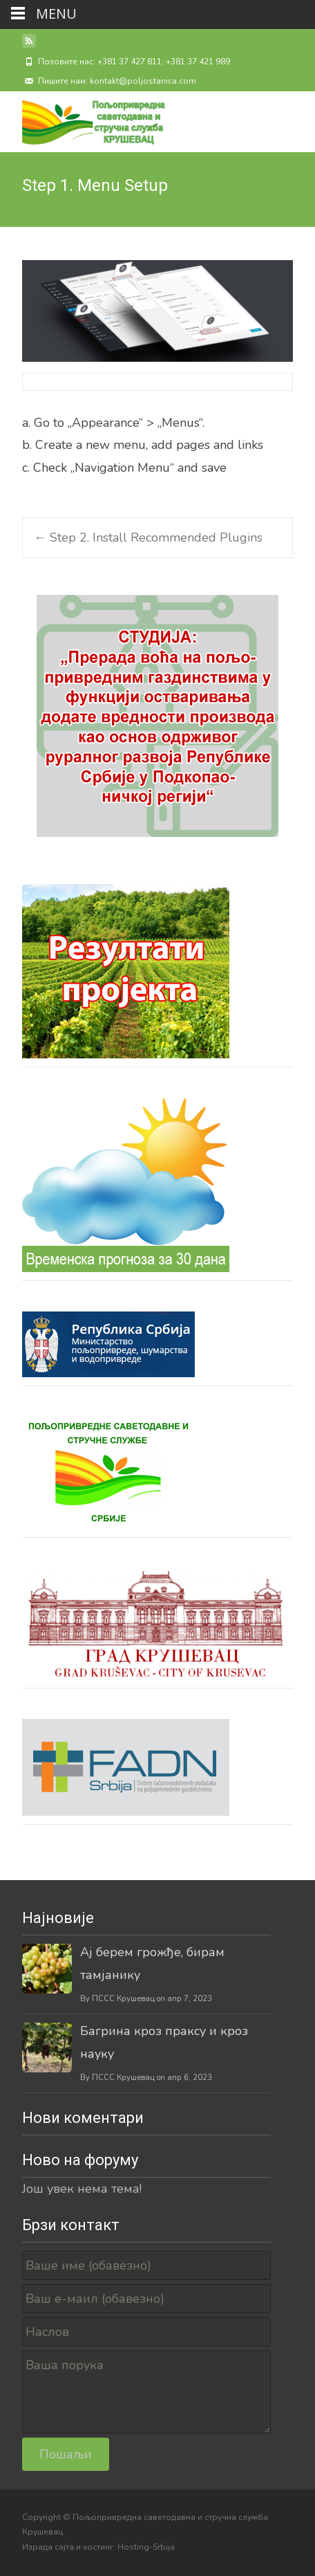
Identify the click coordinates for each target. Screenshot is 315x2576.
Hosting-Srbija (146, 2546)
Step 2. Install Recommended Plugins (148, 537)
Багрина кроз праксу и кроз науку (164, 2042)
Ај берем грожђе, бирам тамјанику (152, 1963)
